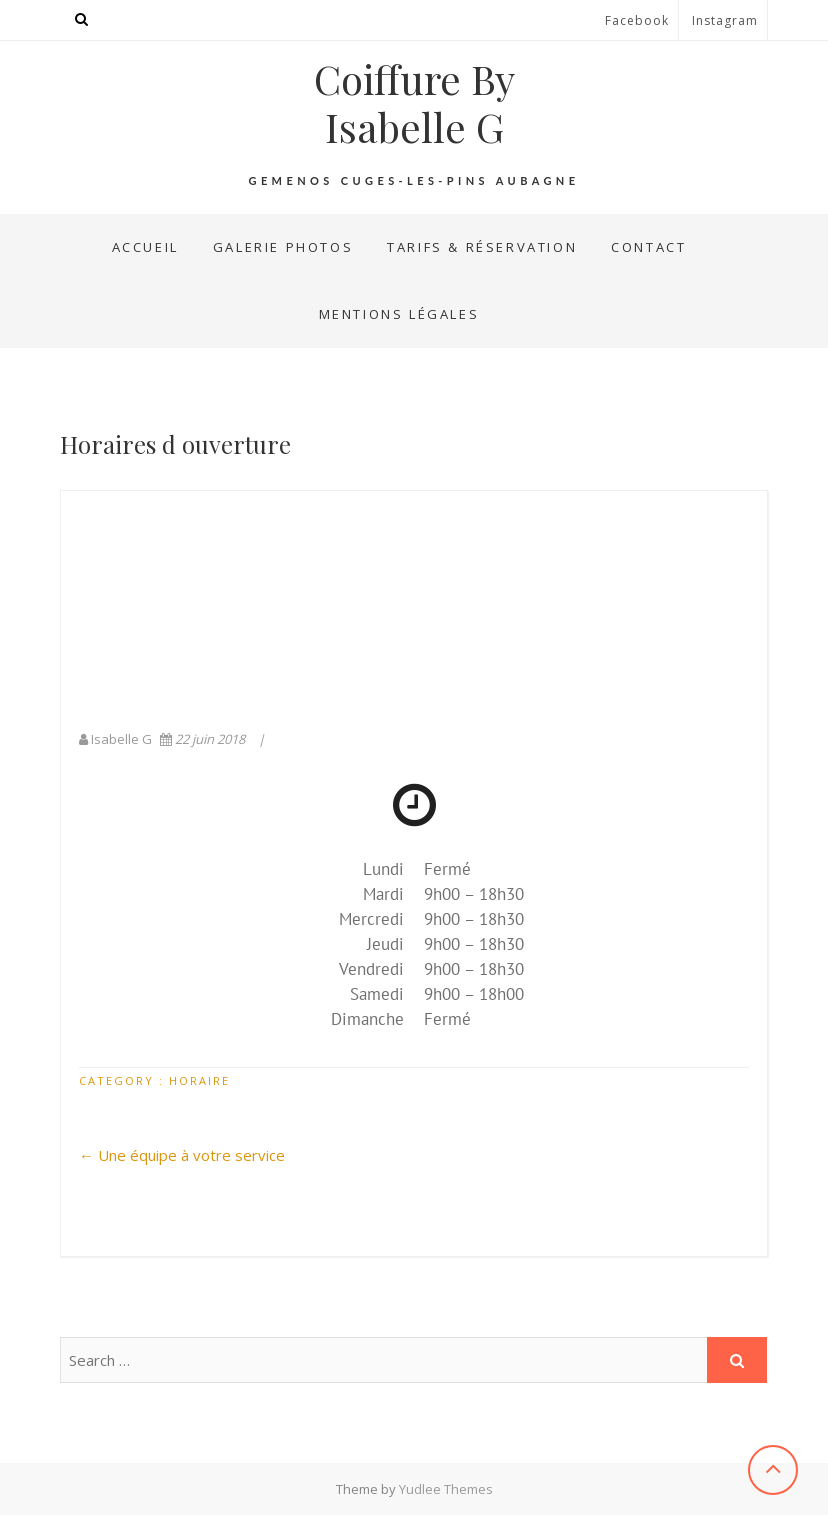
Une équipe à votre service (182, 1155)
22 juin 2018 (204, 739)
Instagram (725, 20)
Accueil (145, 247)
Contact (648, 247)
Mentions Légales (399, 314)
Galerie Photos (283, 247)
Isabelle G (117, 739)
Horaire (199, 1080)
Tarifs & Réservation (482, 247)
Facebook (637, 20)
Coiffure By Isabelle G (414, 103)
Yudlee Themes (446, 1489)
